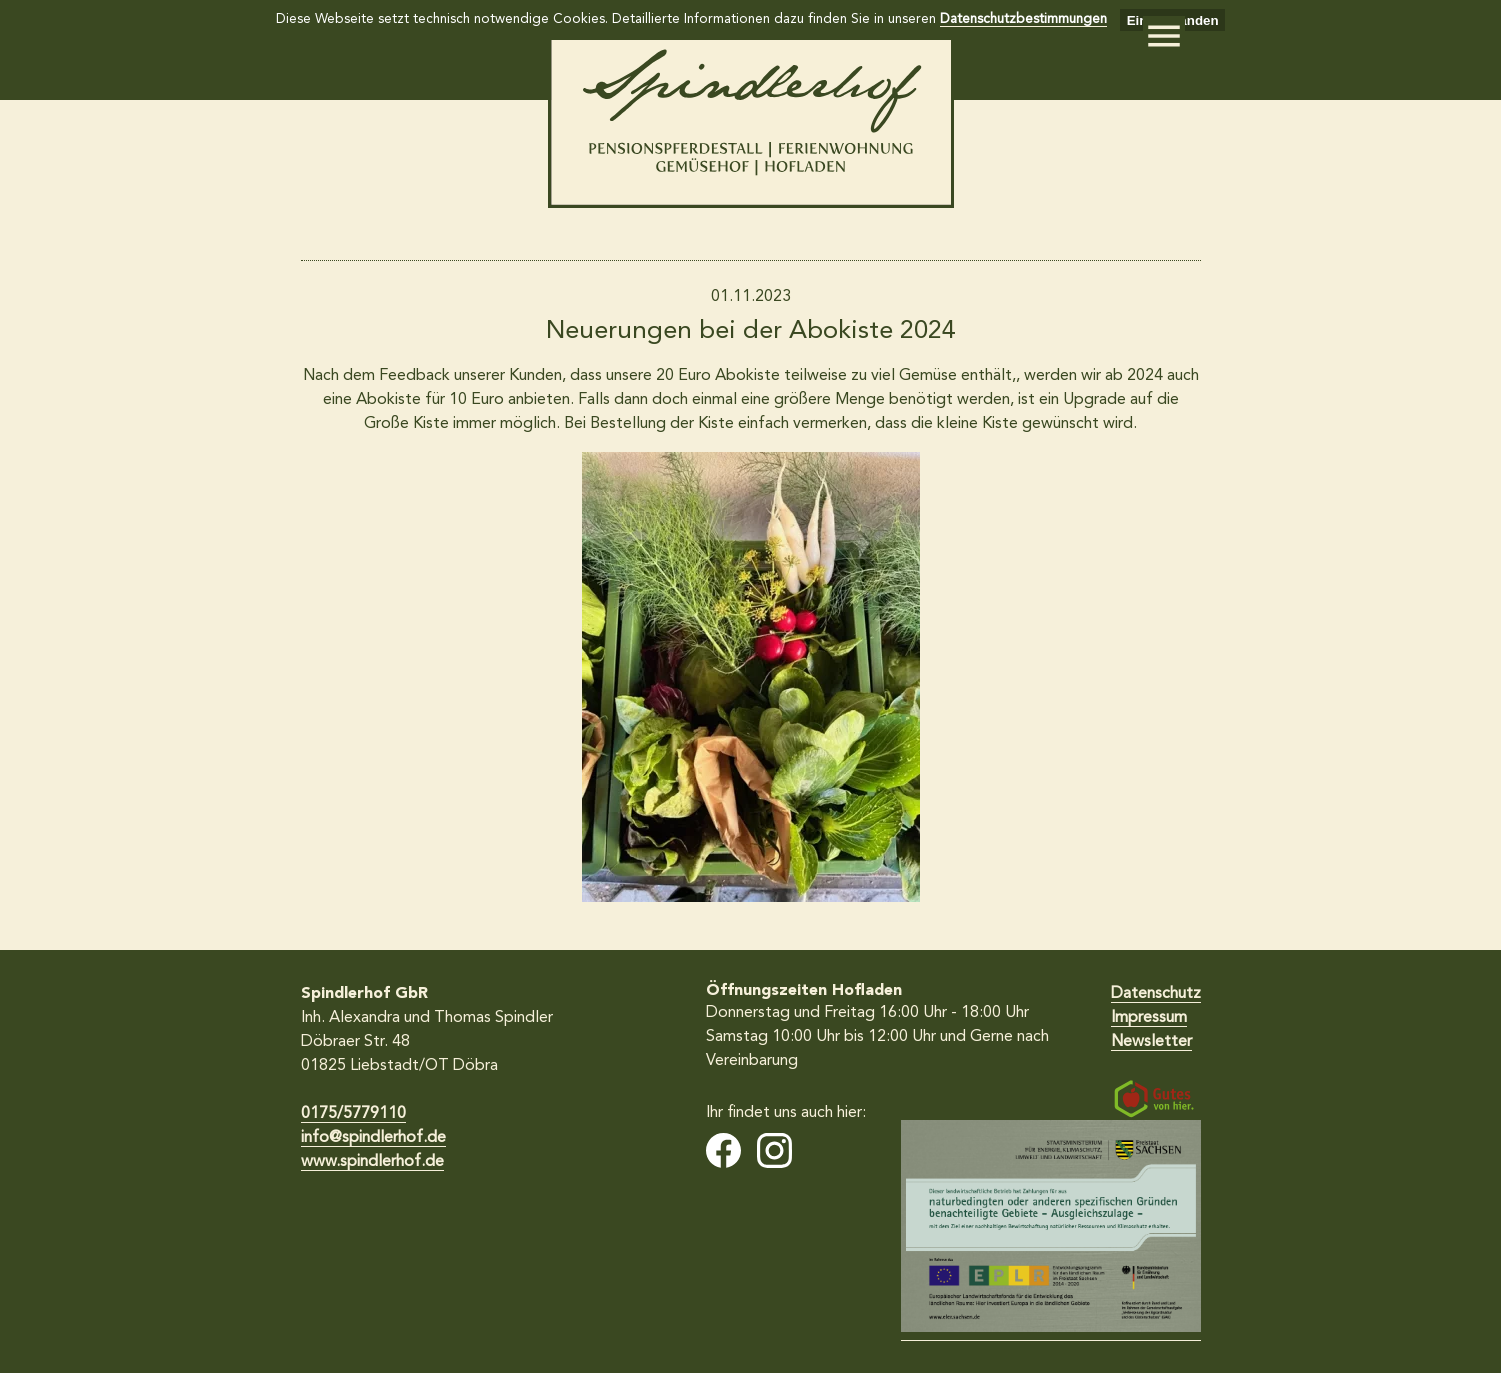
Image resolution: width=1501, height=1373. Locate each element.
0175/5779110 (353, 1114)
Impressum (1149, 1018)
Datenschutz (1156, 994)
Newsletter (1151, 1042)
